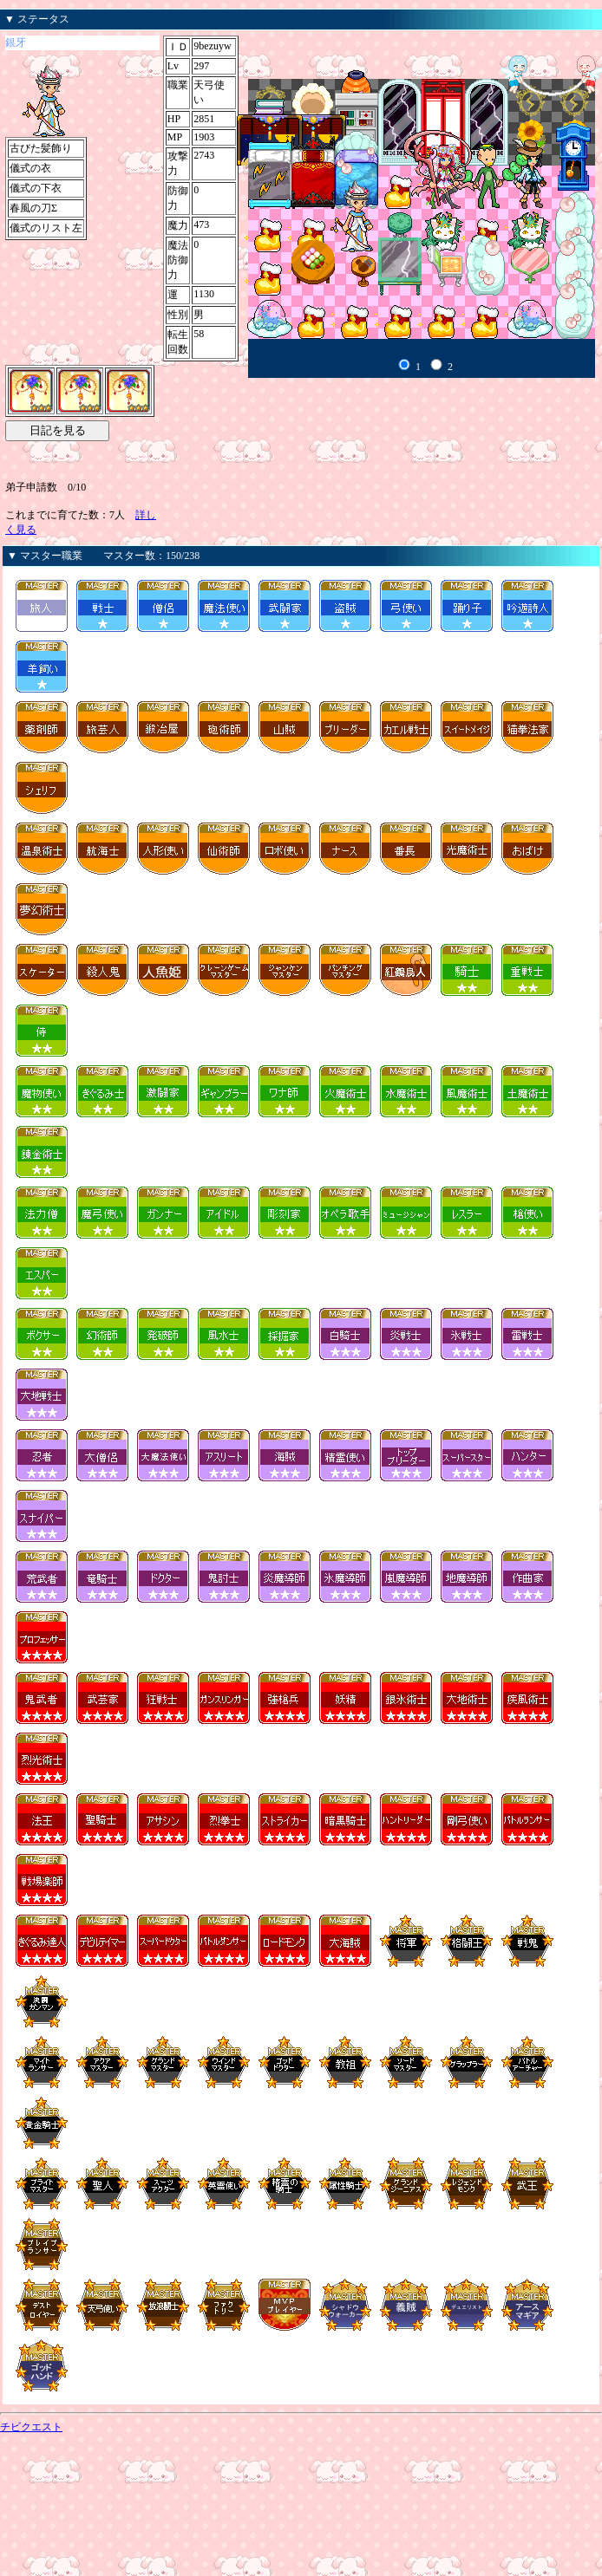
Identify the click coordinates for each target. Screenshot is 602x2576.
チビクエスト (31, 2427)
